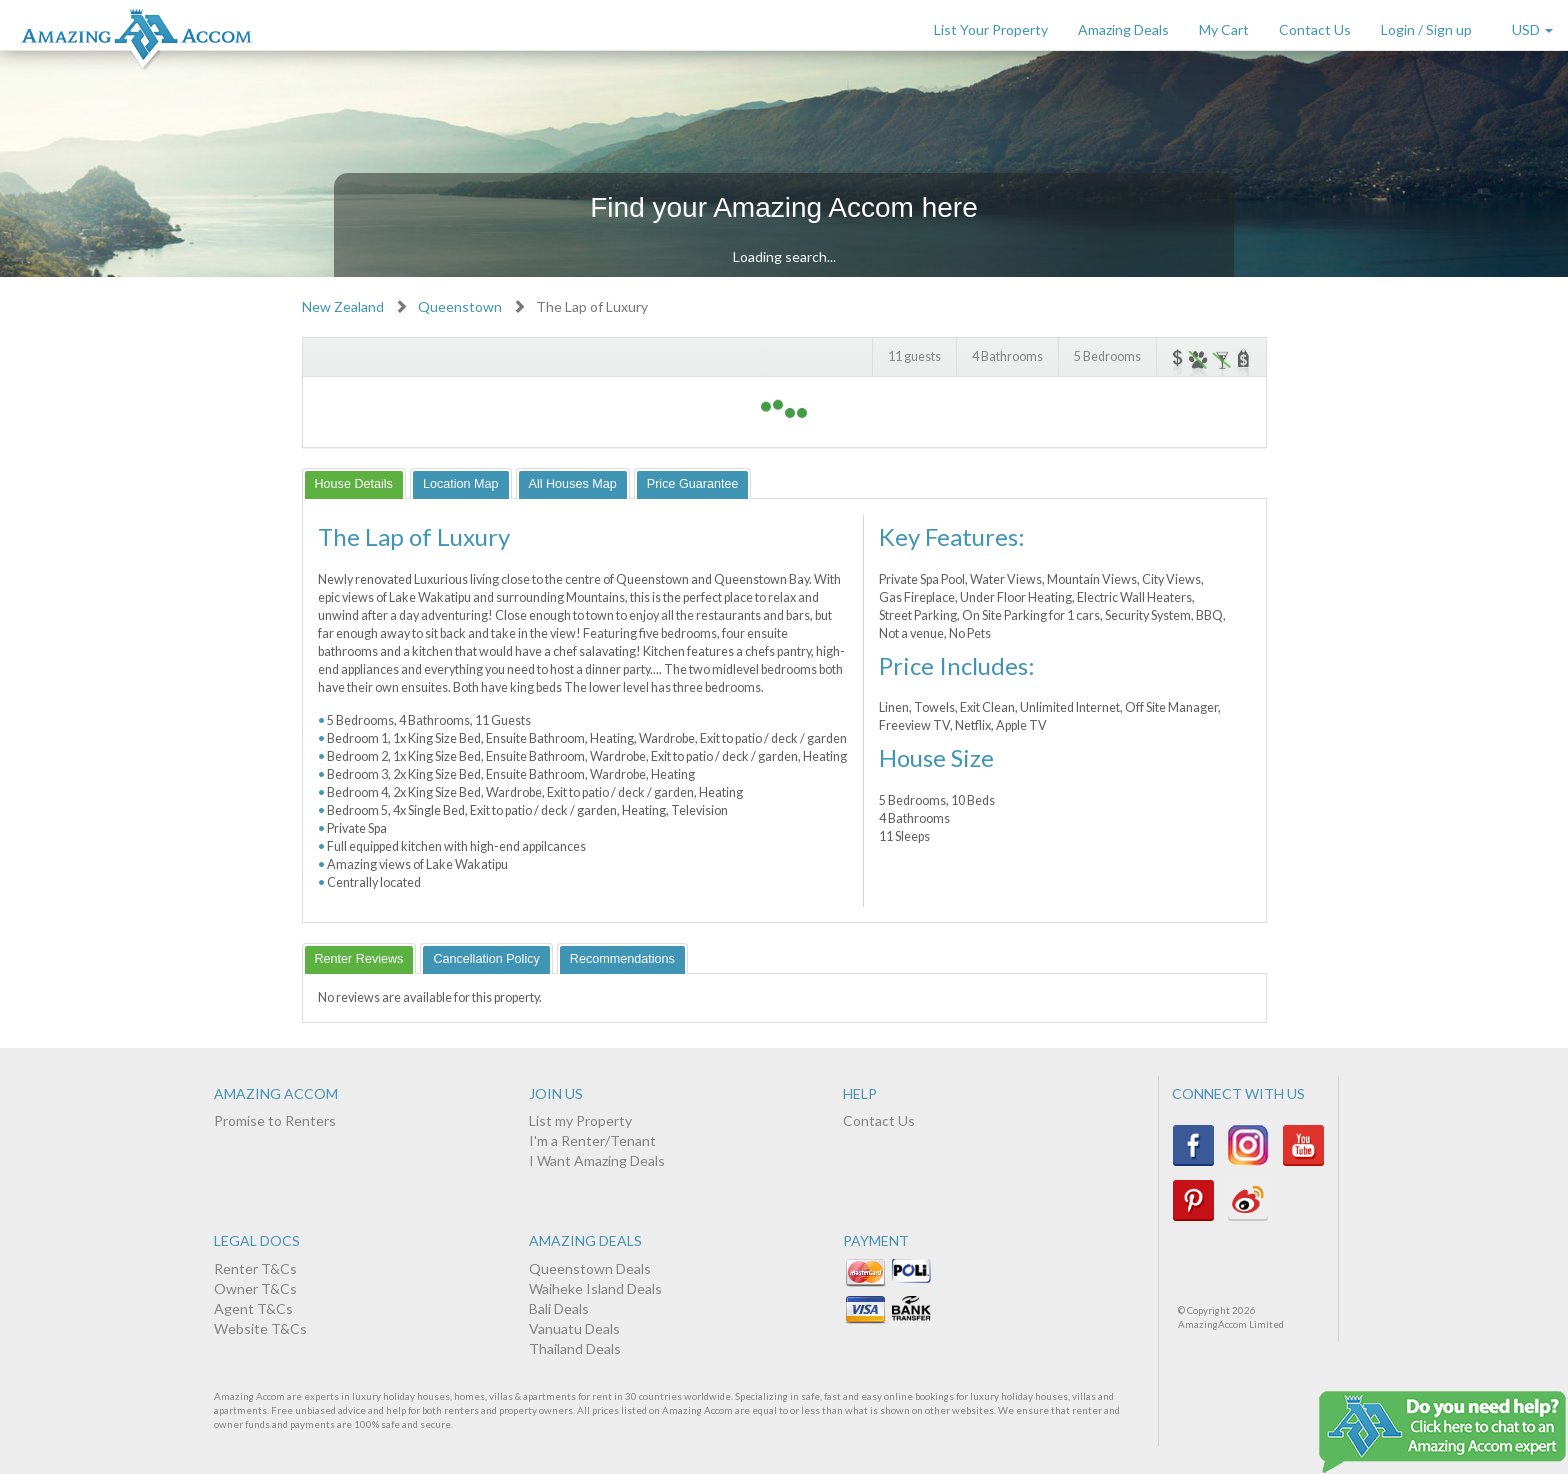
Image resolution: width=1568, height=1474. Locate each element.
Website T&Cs (260, 1328)
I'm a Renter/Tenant (592, 1140)
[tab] (354, 483)
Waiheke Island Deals (595, 1288)
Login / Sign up (1426, 29)
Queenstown (460, 306)
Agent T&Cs (253, 1308)
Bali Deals (559, 1308)
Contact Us (1315, 29)
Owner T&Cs (255, 1288)
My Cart (1224, 29)
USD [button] (1532, 29)
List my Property (580, 1120)
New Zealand (343, 306)
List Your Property (991, 29)
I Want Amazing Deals (597, 1160)
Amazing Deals (1123, 29)
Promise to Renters (275, 1120)
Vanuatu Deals (574, 1328)
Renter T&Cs (255, 1268)
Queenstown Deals (590, 1268)
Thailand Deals (575, 1348)
